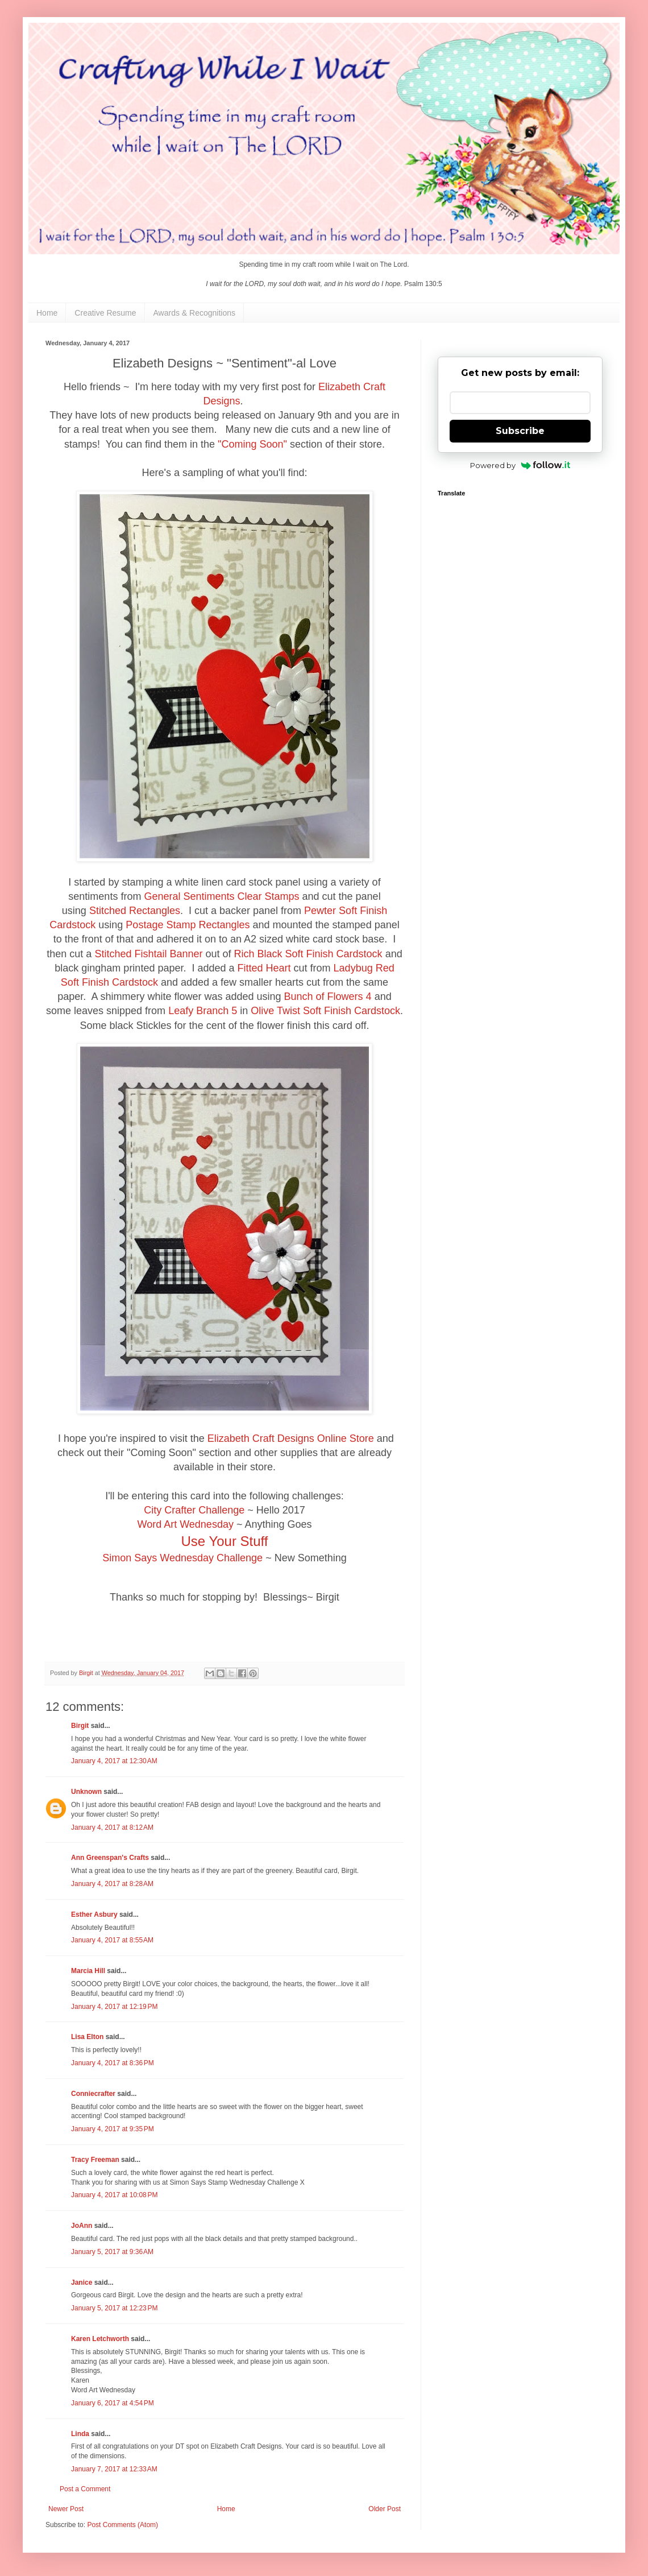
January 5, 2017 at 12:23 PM (114, 2308)
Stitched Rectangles (134, 910)
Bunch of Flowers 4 (328, 996)
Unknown (86, 1792)
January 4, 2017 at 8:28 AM (112, 1884)
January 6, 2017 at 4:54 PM (112, 2403)
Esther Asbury (94, 1914)
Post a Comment (85, 2489)
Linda (80, 2434)
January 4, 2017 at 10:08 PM (114, 2195)
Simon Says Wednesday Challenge (182, 1558)
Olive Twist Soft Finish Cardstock (325, 1010)
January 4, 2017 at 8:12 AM (112, 1827)
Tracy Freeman (95, 2160)
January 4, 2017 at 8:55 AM (112, 1940)
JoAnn (81, 2226)
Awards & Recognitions (194, 312)
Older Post (384, 2509)
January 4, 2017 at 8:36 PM (112, 2063)
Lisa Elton (87, 2037)
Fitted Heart (264, 968)
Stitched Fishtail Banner (148, 954)
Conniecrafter (93, 2094)
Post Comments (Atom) (122, 2525)
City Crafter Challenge (194, 1510)
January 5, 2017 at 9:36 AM (112, 2252)
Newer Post (66, 2509)
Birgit (80, 1726)
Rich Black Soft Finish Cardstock (308, 954)
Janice (81, 2282)
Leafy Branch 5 (202, 1010)
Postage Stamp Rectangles (188, 925)
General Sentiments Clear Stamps (221, 896)
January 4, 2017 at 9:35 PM (112, 2129)
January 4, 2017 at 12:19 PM (114, 2007)
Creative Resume (105, 312)
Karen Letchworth (100, 2339)
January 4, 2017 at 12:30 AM (114, 1761)
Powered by (520, 465)
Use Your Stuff (224, 1541)
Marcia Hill (88, 1971)
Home (46, 312)
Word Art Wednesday (185, 1524)
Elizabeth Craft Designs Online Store (290, 1438)
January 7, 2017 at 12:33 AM (114, 2469)
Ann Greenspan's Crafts (110, 1858)
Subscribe (520, 430)
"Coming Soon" (252, 444)
